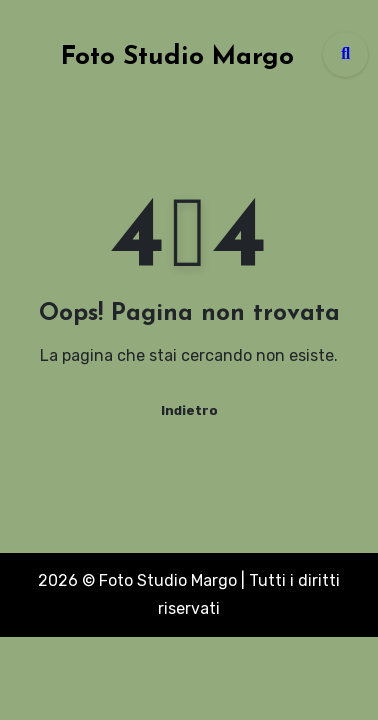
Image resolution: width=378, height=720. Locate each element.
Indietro (189, 410)
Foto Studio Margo (177, 57)
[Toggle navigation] (21, 54)
